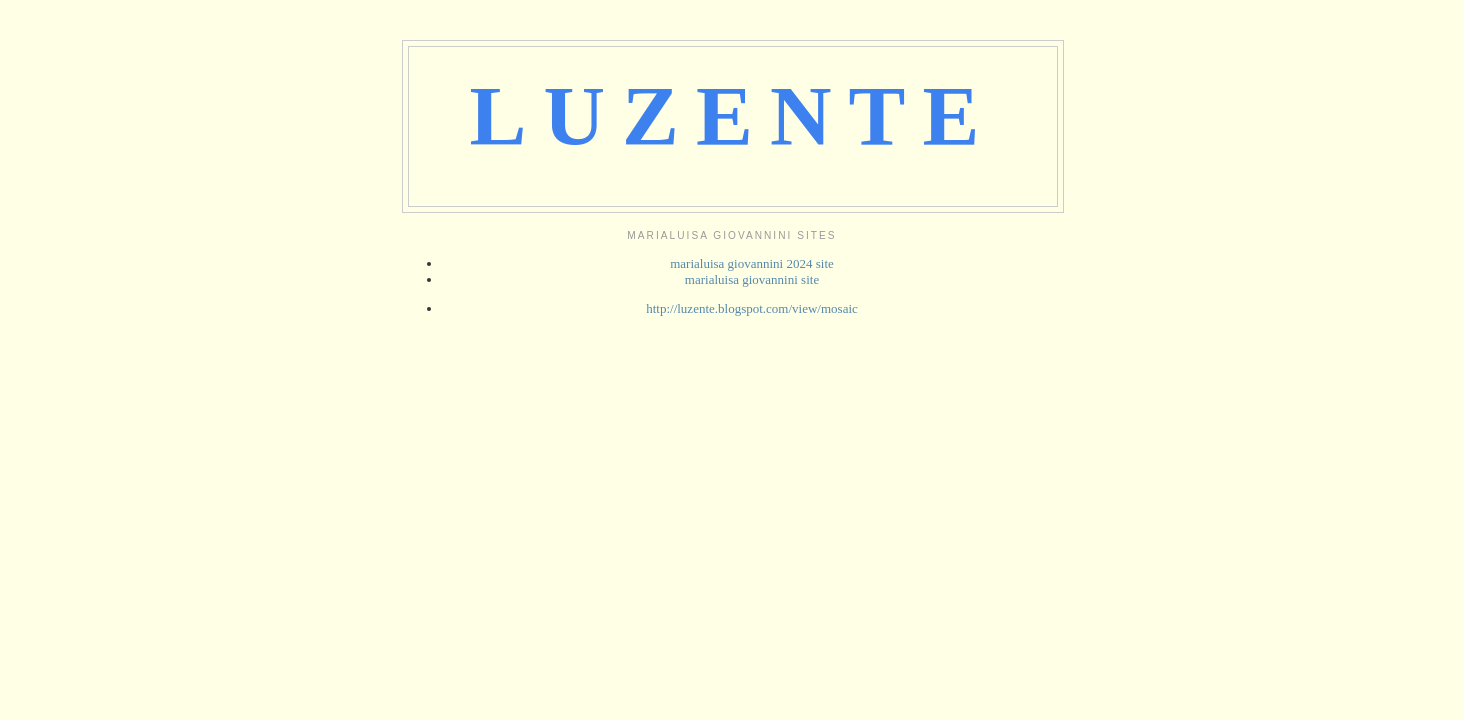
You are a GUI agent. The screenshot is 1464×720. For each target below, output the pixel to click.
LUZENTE (733, 116)
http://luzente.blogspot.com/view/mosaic (752, 308)
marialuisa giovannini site (752, 279)
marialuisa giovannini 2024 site (752, 263)
